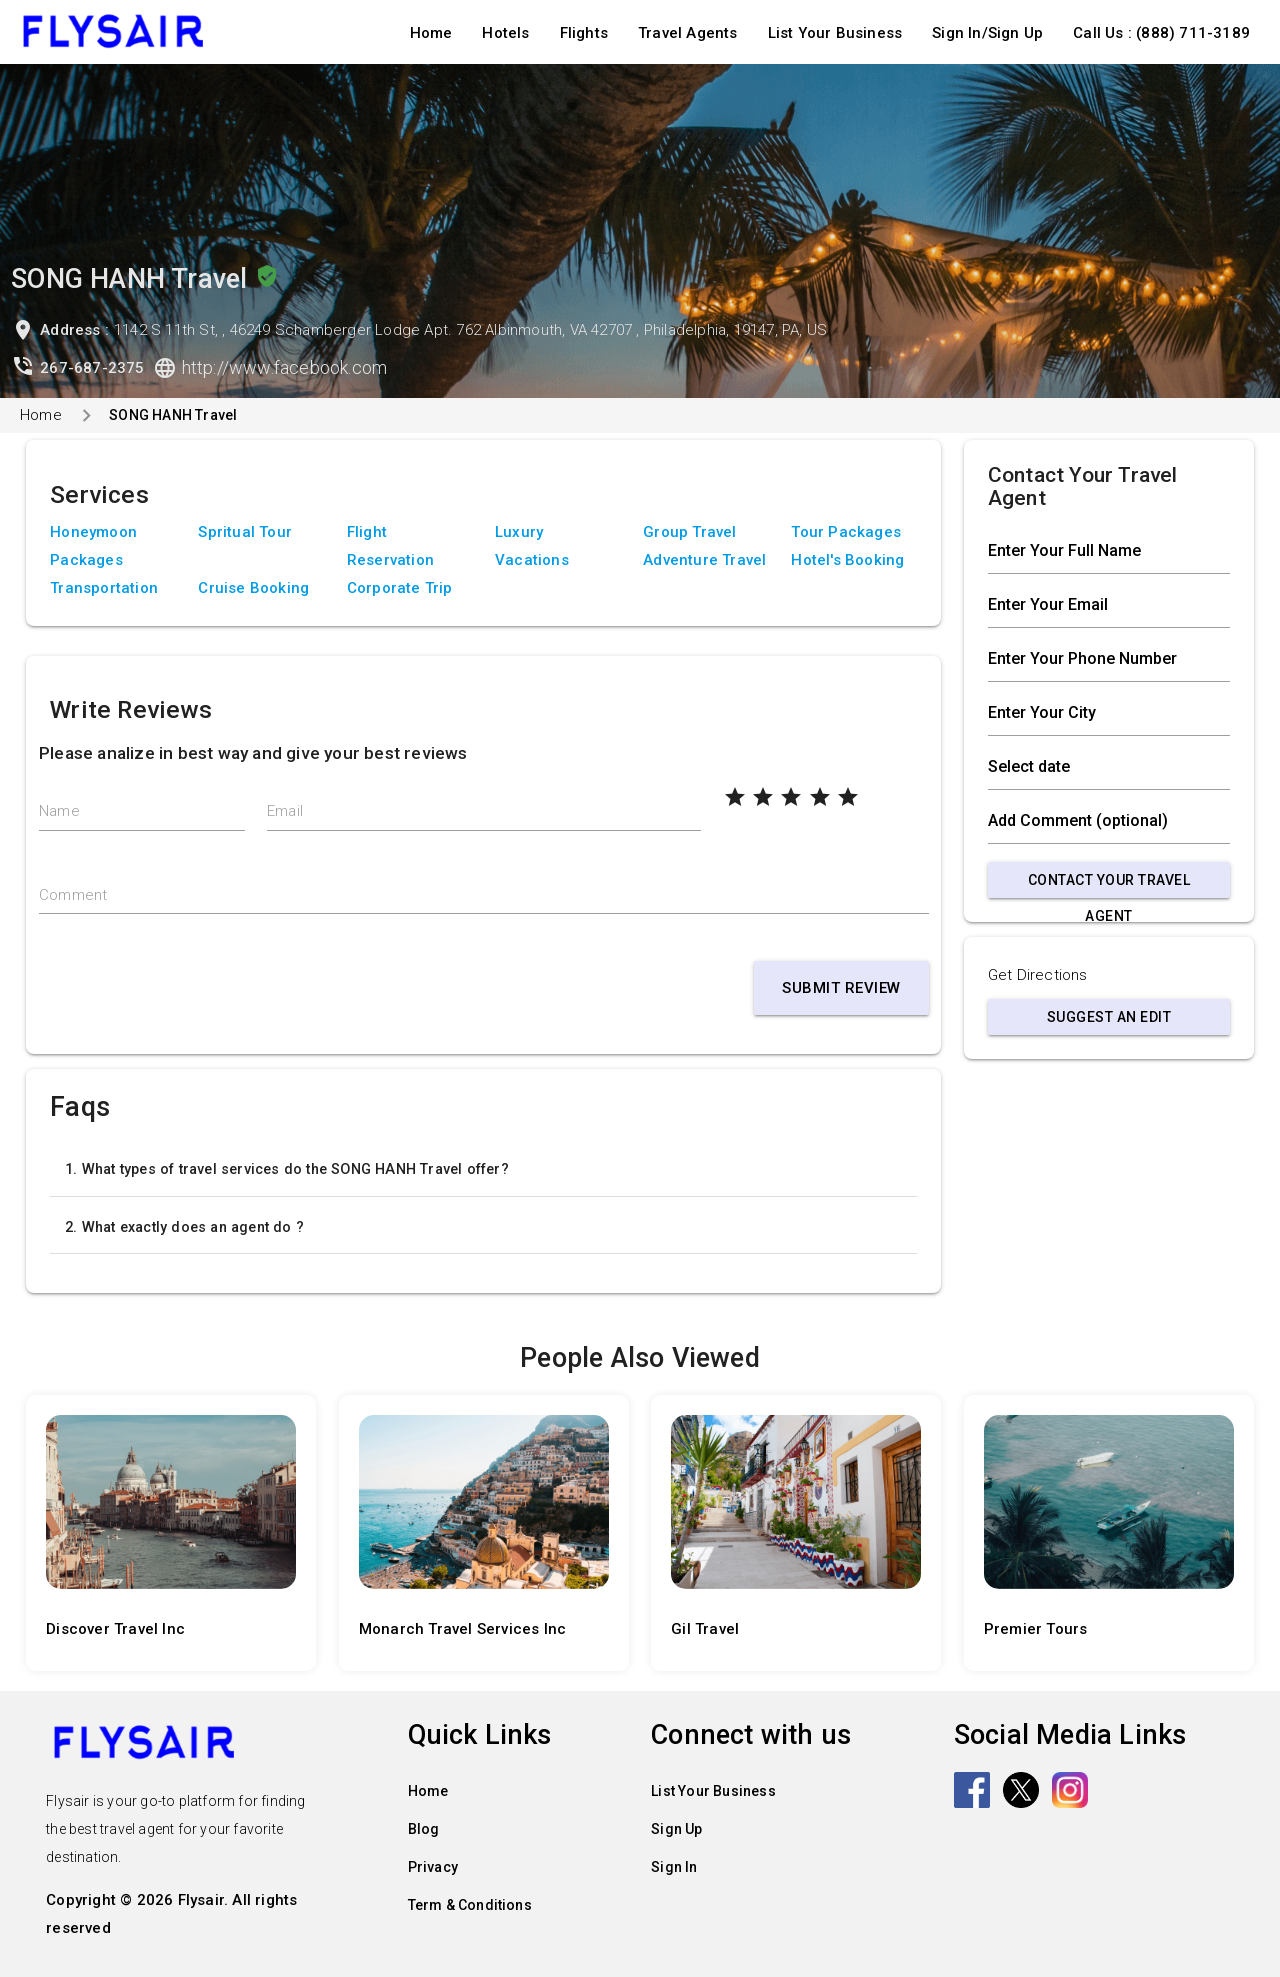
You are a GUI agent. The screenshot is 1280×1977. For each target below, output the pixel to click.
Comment (73, 895)
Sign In (674, 1867)
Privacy (433, 1867)
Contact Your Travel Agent (1109, 885)
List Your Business (835, 33)
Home (431, 33)
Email (285, 811)
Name (59, 811)
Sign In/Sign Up (987, 33)
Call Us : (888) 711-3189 (1161, 33)
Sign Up (676, 1829)
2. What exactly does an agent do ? (184, 1227)
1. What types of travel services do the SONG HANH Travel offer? (287, 1169)
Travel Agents (688, 33)
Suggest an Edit (1109, 1017)
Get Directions (1038, 975)
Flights (584, 33)
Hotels (505, 33)
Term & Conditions (470, 1905)
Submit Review (841, 988)
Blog (424, 1829)
